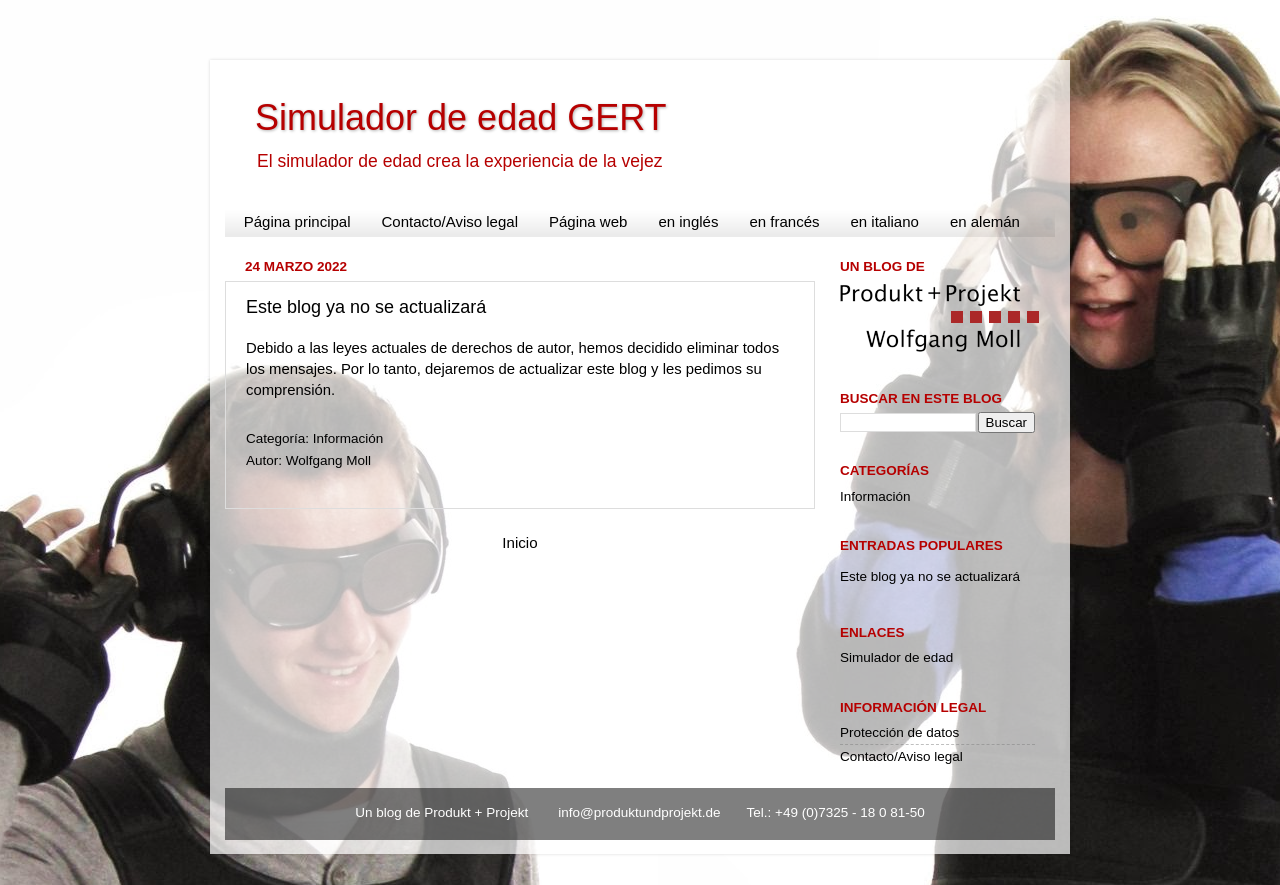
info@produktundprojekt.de (641, 812)
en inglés (688, 221)
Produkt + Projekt (478, 812)
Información (348, 438)
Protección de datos (899, 732)
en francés (784, 221)
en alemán (985, 221)
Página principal (297, 221)
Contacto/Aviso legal (450, 221)
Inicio (519, 542)
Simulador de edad (896, 657)
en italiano (884, 221)
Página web (588, 221)
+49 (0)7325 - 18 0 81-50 (850, 812)
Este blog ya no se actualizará (366, 307)
